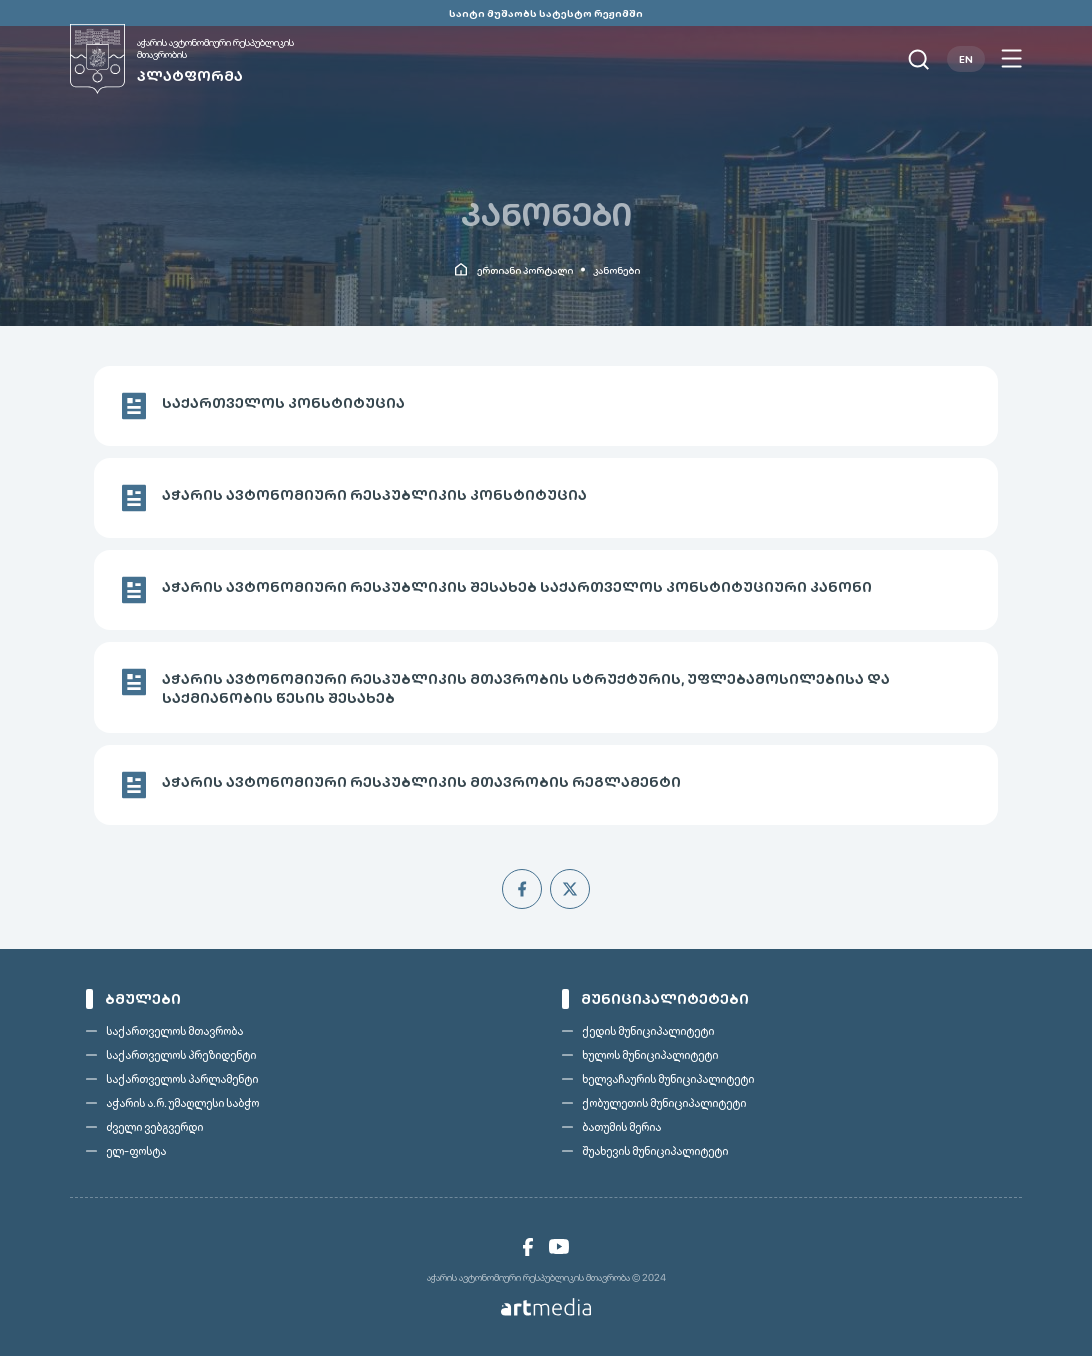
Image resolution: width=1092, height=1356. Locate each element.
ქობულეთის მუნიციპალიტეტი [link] (664, 1103)
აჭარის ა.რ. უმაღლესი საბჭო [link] (182, 1103)
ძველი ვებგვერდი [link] (154, 1127)
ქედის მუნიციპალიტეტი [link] (648, 1031)
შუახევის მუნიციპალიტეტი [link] (655, 1151)
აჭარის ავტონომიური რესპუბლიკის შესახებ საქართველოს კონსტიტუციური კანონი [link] (517, 587)
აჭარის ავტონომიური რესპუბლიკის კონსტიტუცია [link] (374, 495)
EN (966, 59)
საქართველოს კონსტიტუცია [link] (283, 403)
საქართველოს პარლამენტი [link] (182, 1079)
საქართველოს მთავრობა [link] (174, 1031)
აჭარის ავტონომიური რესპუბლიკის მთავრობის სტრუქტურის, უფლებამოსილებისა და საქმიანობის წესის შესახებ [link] (526, 688)
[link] (205, 59)
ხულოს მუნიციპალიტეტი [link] (650, 1055)
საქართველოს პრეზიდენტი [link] (181, 1055)
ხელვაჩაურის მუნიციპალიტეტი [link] (668, 1079)
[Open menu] (1011, 59)
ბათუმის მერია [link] (621, 1127)
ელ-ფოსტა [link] (136, 1151)
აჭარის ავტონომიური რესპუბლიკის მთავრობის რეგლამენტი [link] (421, 782)
